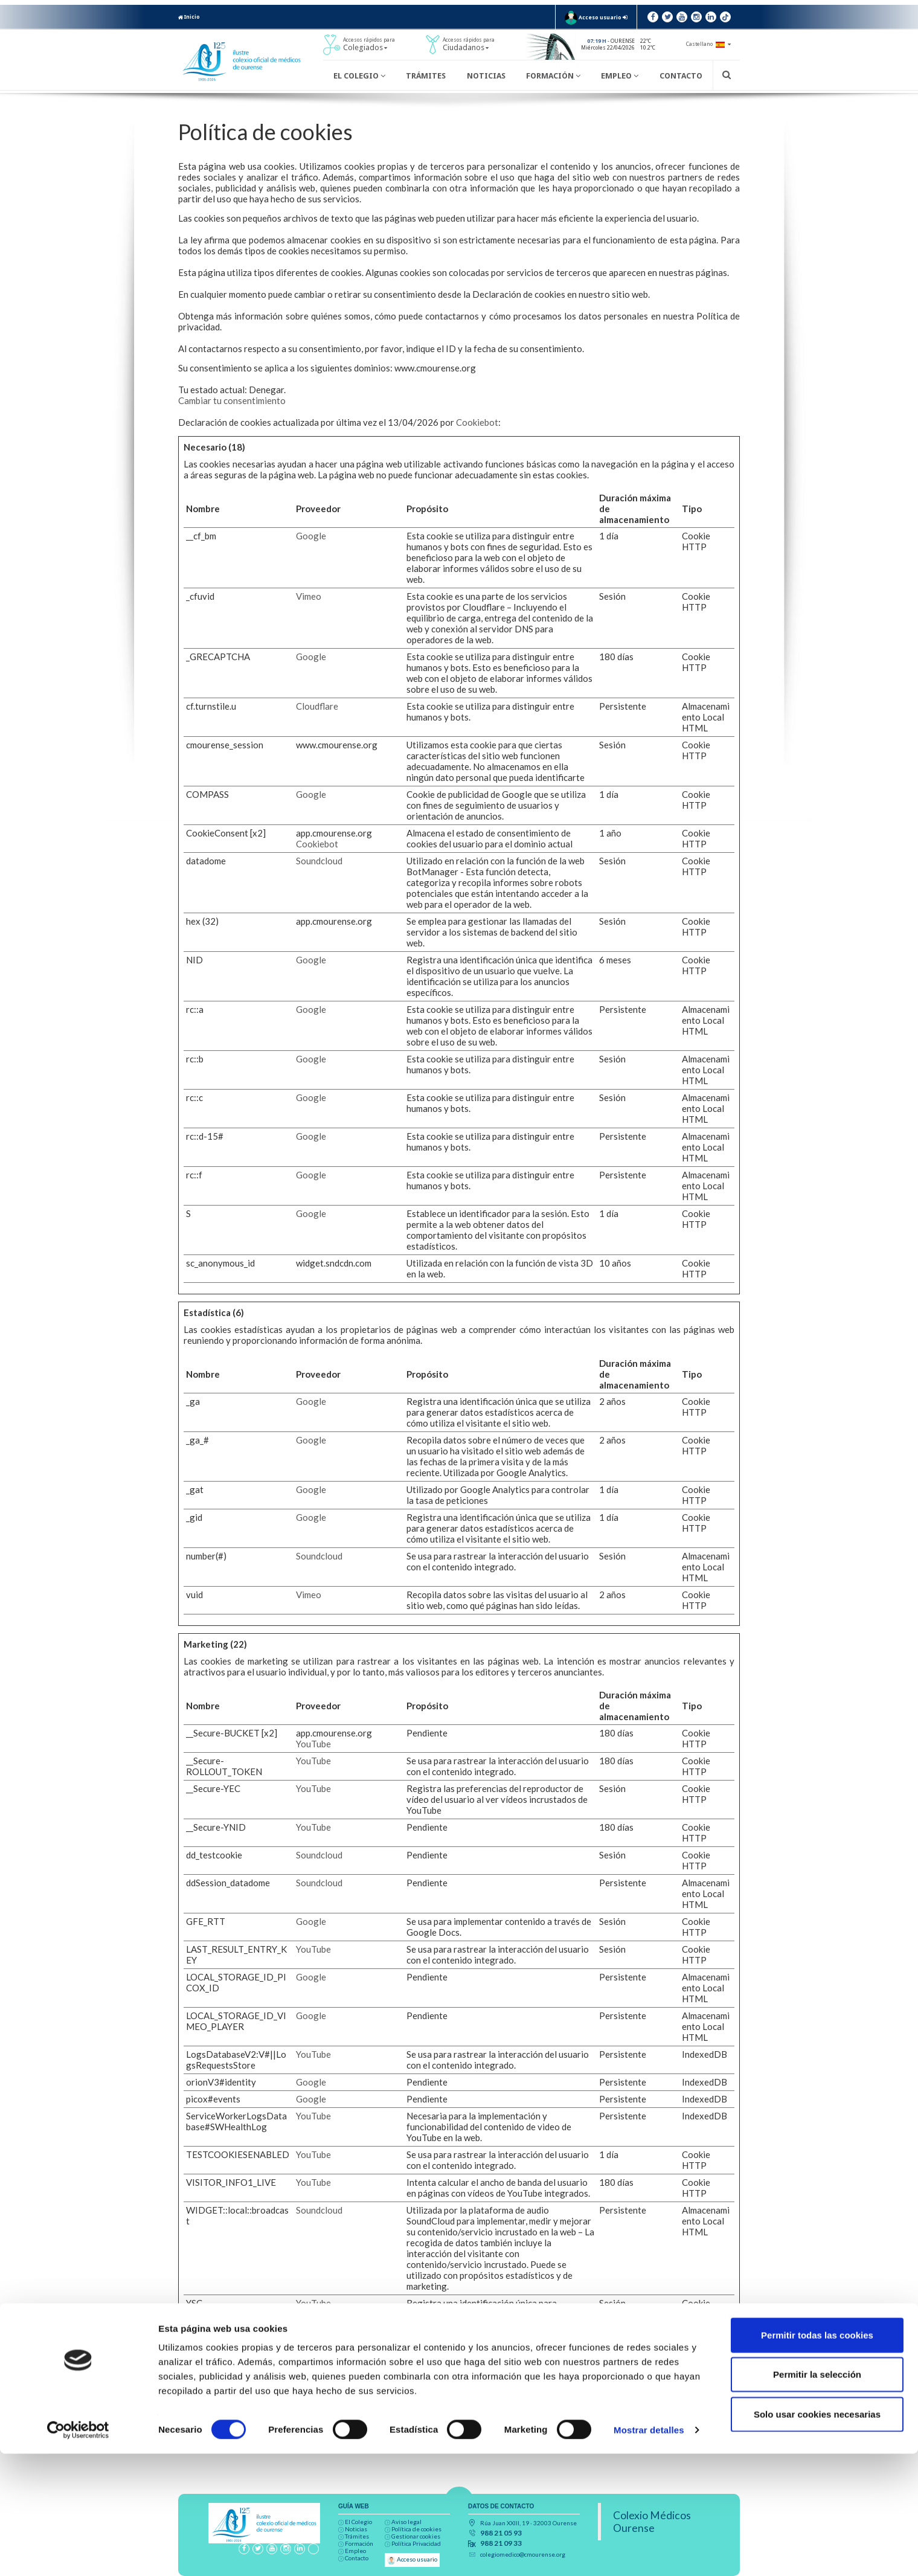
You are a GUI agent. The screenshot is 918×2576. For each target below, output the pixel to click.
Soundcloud (319, 860)
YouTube (313, 1743)
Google (311, 535)
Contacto (681, 75)
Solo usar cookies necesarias (817, 2536)
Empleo (619, 75)
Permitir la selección (817, 2497)
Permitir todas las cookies (817, 2457)
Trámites (426, 75)
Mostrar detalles (649, 2552)
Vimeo (308, 596)
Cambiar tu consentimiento (232, 400)
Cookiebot (477, 422)
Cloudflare (317, 706)
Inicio (189, 17)
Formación (553, 75)
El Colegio (359, 75)
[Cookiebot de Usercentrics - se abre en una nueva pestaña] (78, 2552)
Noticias (486, 75)
